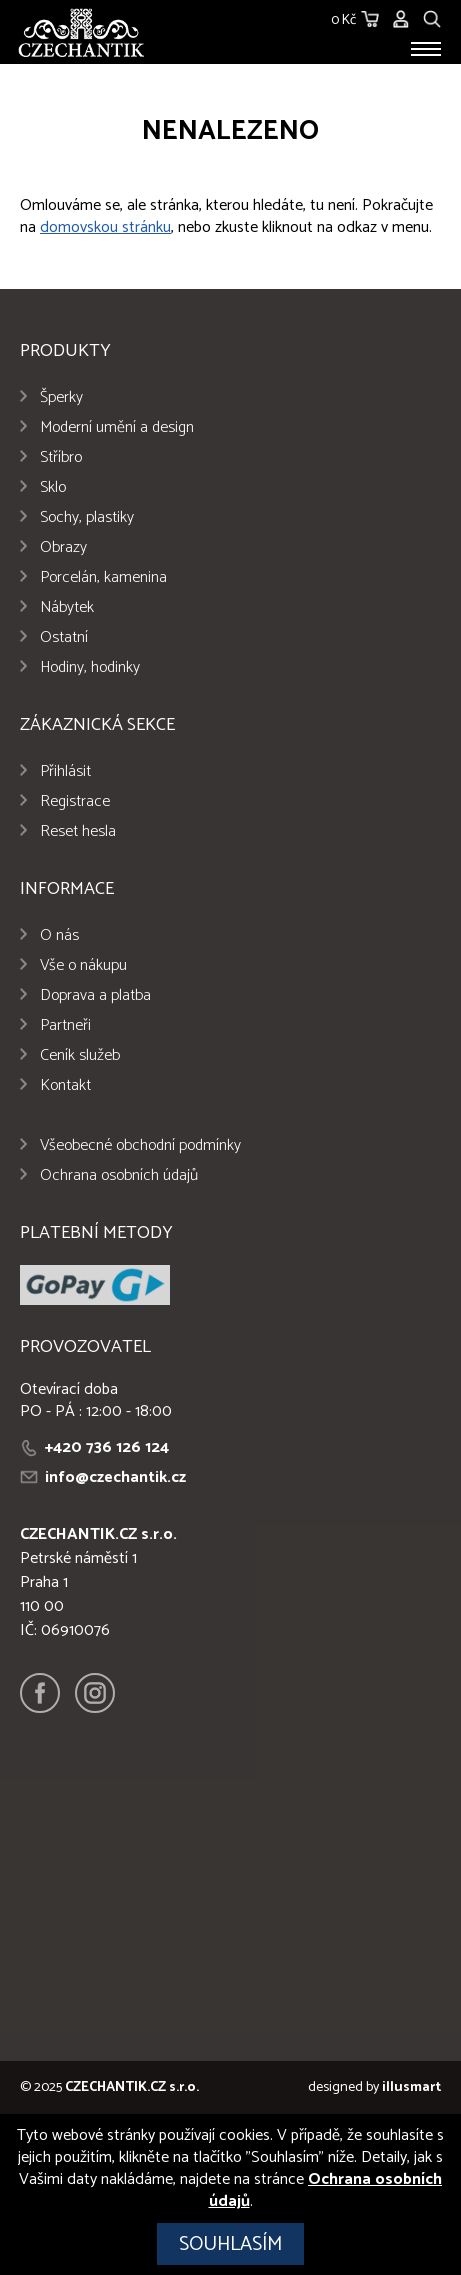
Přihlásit (65, 771)
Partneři (65, 1025)
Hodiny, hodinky (90, 667)
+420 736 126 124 (107, 1447)
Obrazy (63, 547)
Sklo (53, 487)
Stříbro (61, 457)
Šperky (61, 397)
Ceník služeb (80, 1055)
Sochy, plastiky (87, 517)
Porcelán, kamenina (103, 577)
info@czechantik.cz (115, 1477)
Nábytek (67, 607)
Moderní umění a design (117, 427)
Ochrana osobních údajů (119, 1175)
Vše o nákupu (83, 965)
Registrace (75, 801)
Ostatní (64, 637)
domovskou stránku (105, 227)
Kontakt (65, 1085)
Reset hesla (78, 831)
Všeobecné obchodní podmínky (140, 1145)
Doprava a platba (95, 995)
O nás (59, 935)
